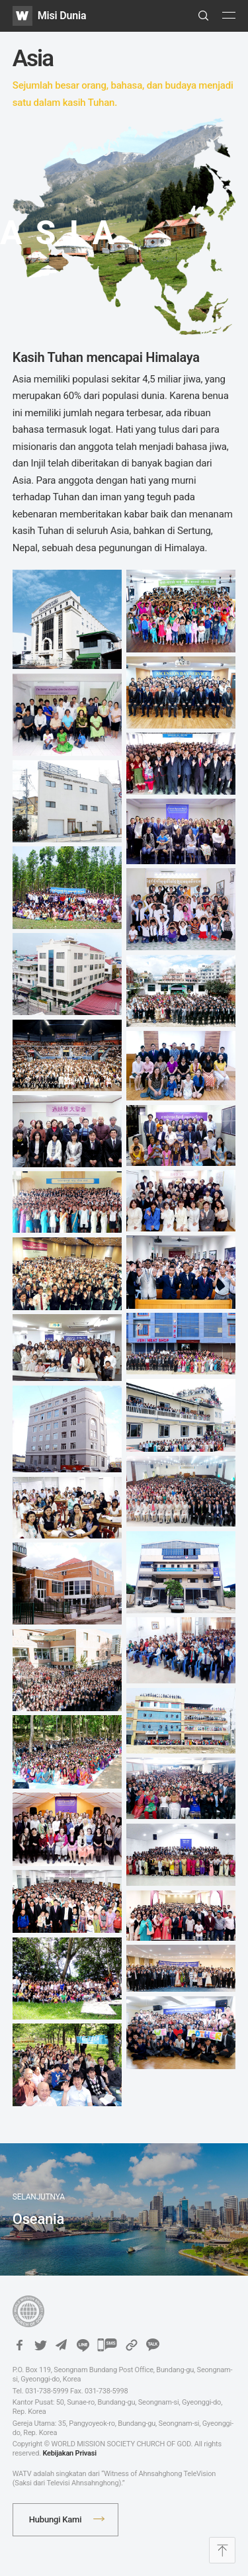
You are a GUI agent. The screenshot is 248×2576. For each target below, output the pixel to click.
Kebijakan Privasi (69, 2453)
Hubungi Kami (55, 2519)
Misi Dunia (62, 15)
